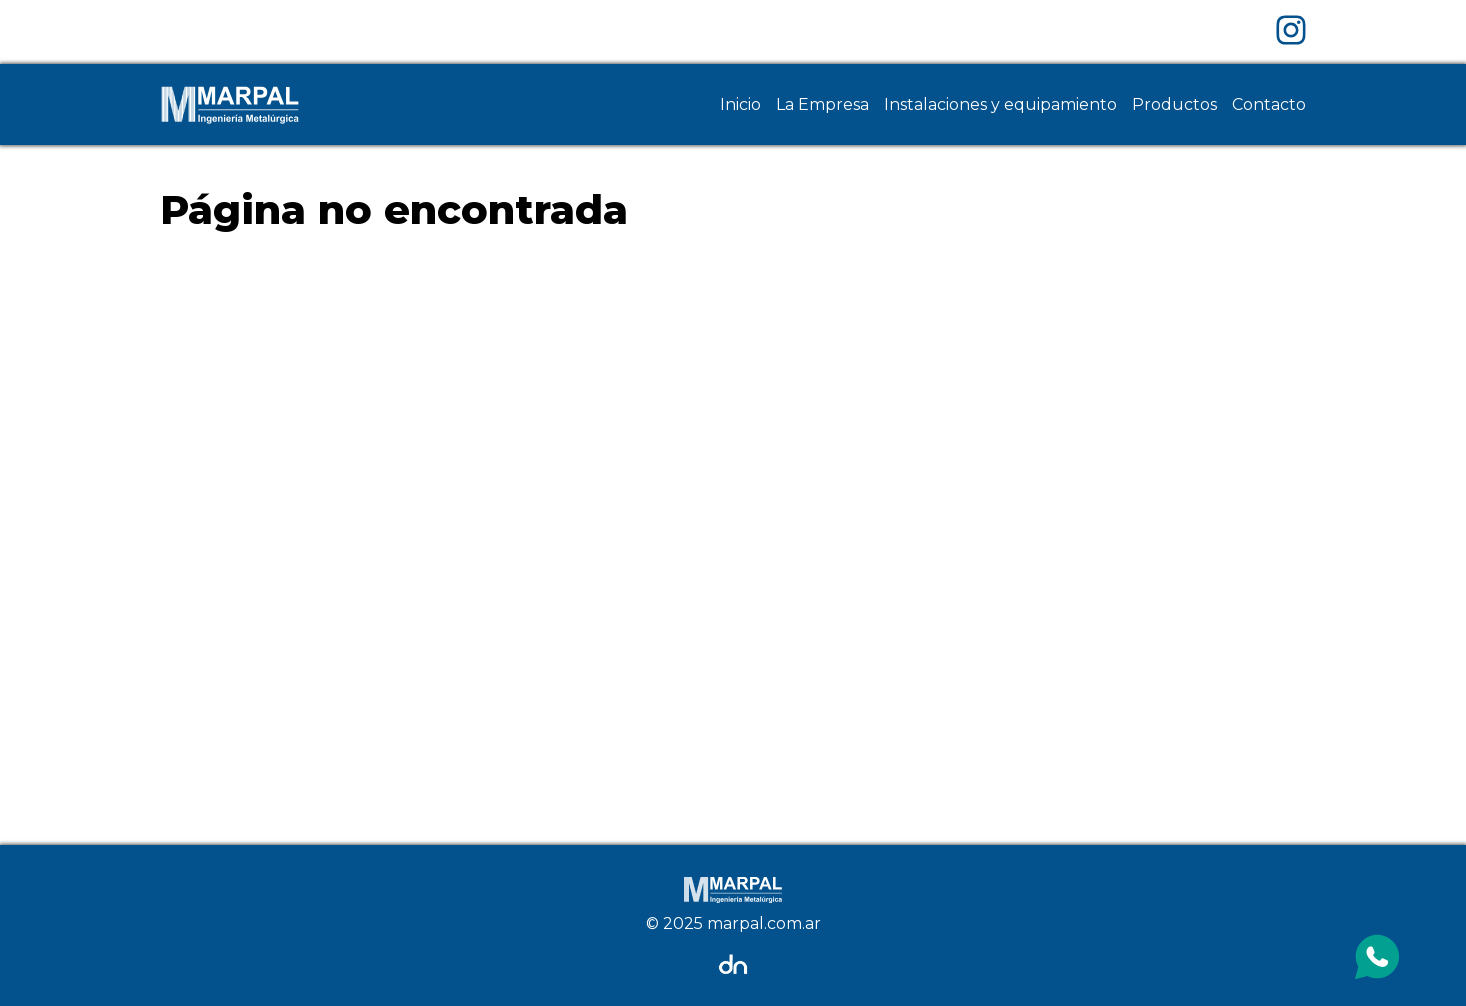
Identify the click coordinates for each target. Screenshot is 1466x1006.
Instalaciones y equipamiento (1000, 104)
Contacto (1269, 104)
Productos (1174, 104)
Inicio (740, 104)
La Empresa (822, 104)
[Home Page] (230, 104)
